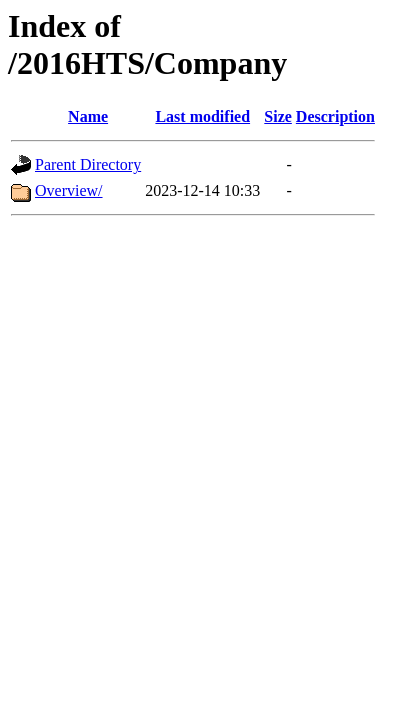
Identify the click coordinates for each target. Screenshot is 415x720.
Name (88, 116)
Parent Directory (88, 164)
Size (278, 116)
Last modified (202, 116)
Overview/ (69, 190)
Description (335, 116)
